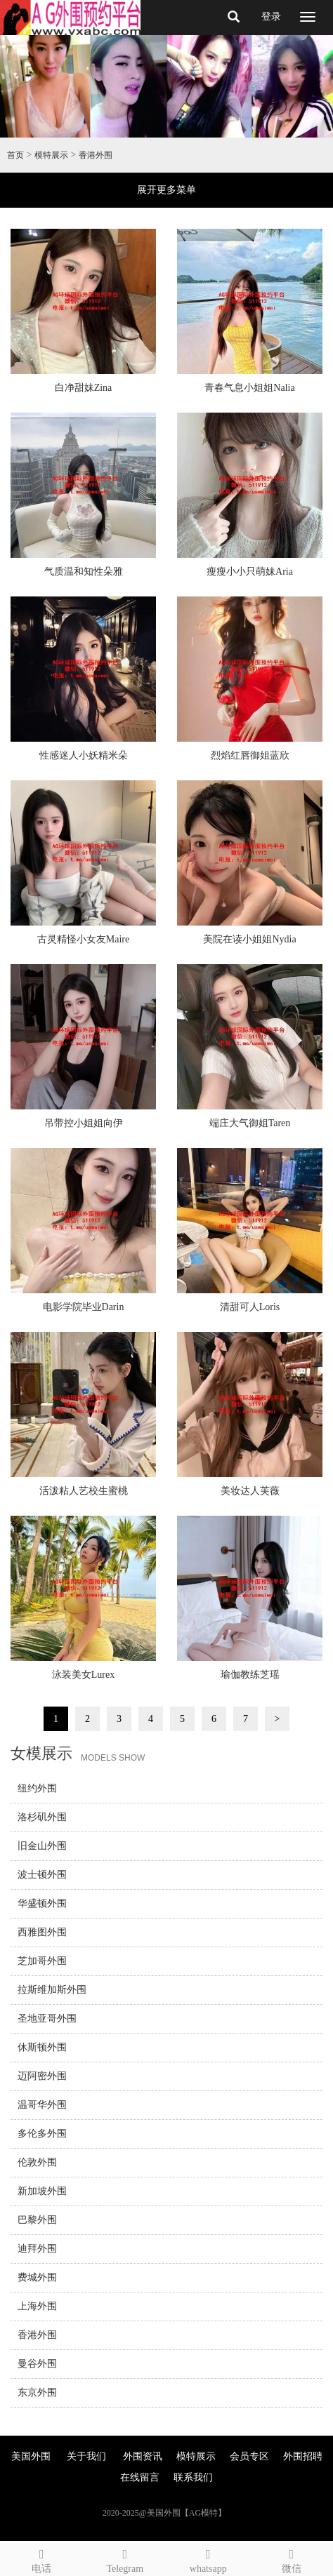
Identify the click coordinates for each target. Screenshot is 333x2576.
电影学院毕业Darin (83, 1307)
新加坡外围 (42, 2191)
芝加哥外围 (42, 1961)
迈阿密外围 (42, 2076)
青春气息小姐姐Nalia (249, 387)
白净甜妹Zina (83, 387)
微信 (292, 2559)
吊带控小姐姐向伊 (83, 1123)
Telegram (125, 2559)
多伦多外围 (42, 2133)
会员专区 (249, 2456)
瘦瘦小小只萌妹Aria (250, 571)
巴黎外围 (37, 2220)
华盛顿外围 (42, 1903)
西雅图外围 (42, 1932)
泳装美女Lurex (83, 1674)
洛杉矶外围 (42, 1817)
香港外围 (95, 155)
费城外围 (37, 2277)
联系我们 (193, 2477)
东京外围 (37, 2392)
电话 (42, 2559)
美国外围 (31, 2456)
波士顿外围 (42, 1874)
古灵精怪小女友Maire (83, 939)
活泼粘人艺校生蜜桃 (83, 1491)
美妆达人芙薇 (250, 1491)
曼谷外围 (37, 2363)
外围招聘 (302, 2456)
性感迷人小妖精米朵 (83, 755)
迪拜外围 (37, 2248)
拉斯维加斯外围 (52, 1989)
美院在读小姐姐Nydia (249, 939)
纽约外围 (37, 1788)
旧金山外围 (42, 1846)
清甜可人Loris (250, 1307)
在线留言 (139, 2477)
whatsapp (208, 2559)
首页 (15, 155)
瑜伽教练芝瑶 (250, 1674)
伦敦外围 (37, 2162)
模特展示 (51, 155)
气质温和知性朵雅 (83, 571)
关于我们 (86, 2456)
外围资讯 (142, 2456)
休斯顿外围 (42, 2047)
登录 (271, 16)
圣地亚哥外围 (47, 2018)
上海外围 (37, 2306)
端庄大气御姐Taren (250, 1123)
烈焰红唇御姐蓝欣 (250, 755)
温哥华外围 (42, 2105)
